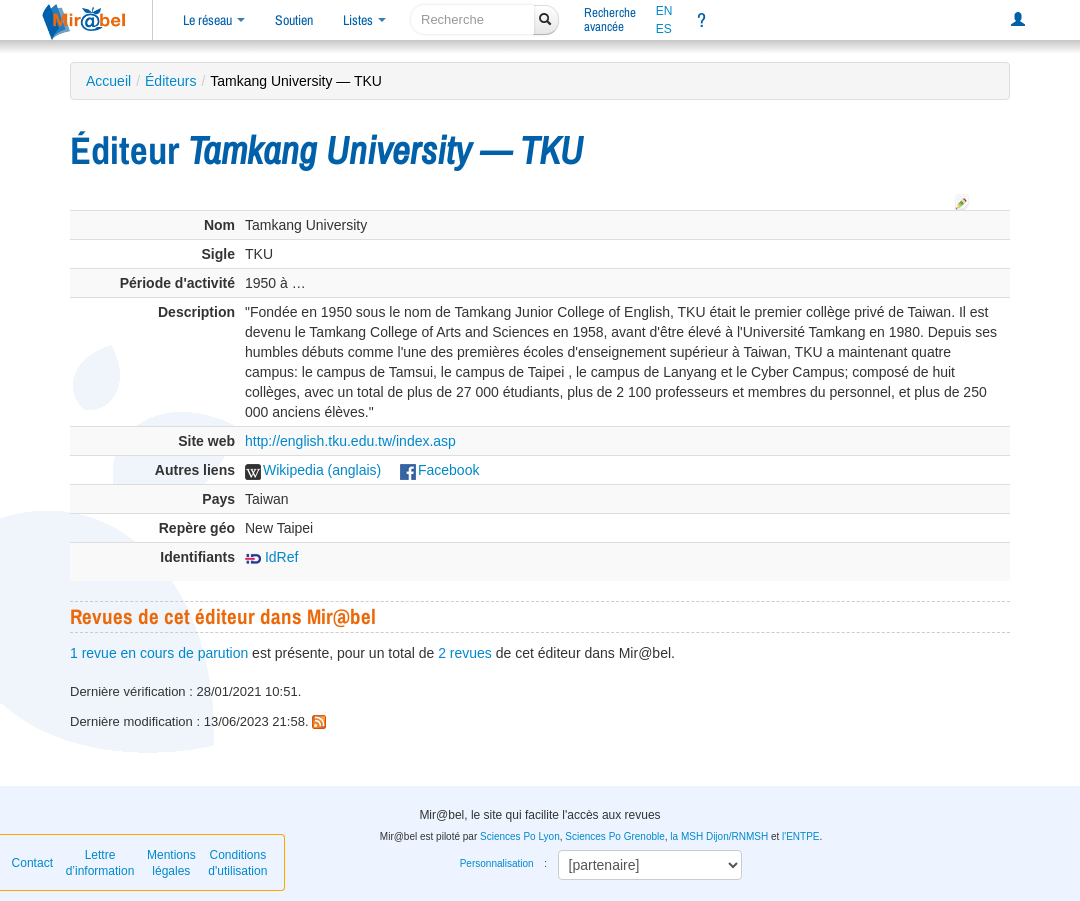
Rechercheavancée (610, 19)
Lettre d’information (100, 863)
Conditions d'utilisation (237, 863)
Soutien (294, 20)
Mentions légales (171, 863)
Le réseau (214, 20)
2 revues (465, 653)
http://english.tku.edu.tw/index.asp (350, 441)
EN (664, 11)
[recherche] (472, 19)
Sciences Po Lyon (520, 836)
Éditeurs (170, 81)
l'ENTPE (800, 836)
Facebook (439, 470)
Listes (364, 20)
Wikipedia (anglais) (313, 470)
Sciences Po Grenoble (615, 836)
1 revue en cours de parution (159, 653)
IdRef (271, 557)
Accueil (108, 81)
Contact (32, 863)
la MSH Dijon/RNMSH (719, 836)
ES (664, 29)
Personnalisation (497, 863)
